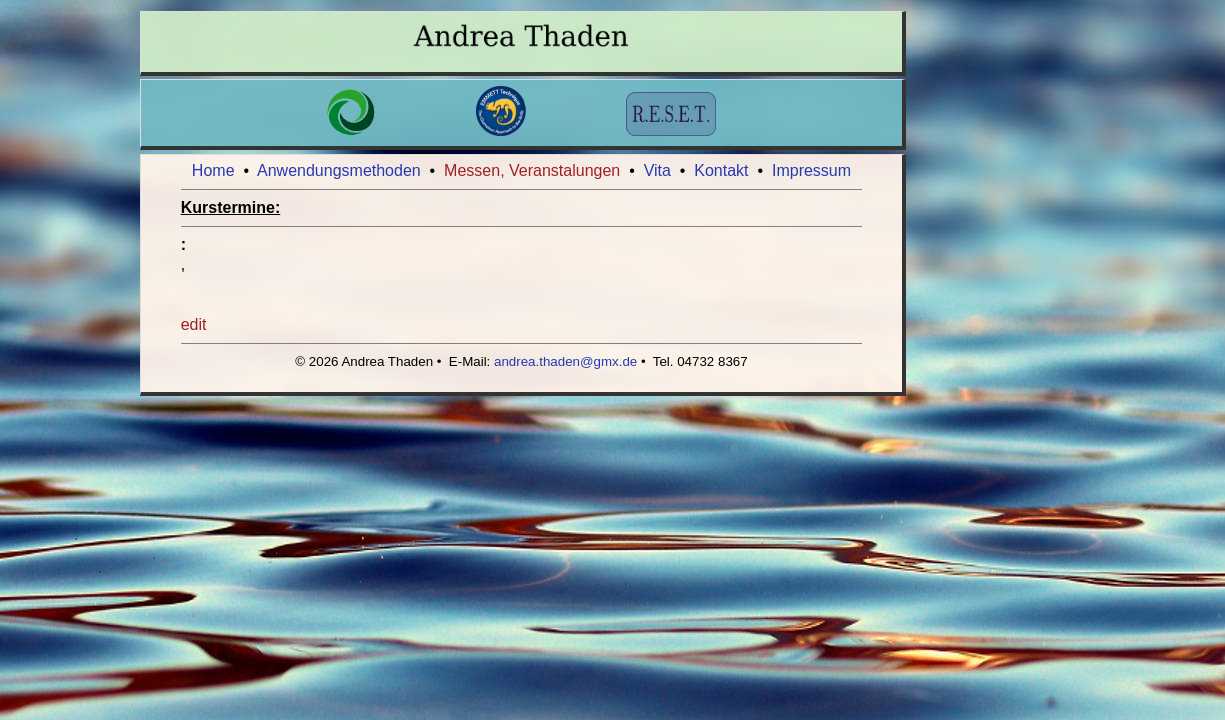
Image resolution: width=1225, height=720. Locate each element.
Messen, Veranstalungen (532, 170)
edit (194, 324)
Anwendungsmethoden (339, 170)
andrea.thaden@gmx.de (565, 361)
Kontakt (721, 170)
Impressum (811, 170)
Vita (657, 170)
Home (213, 170)
